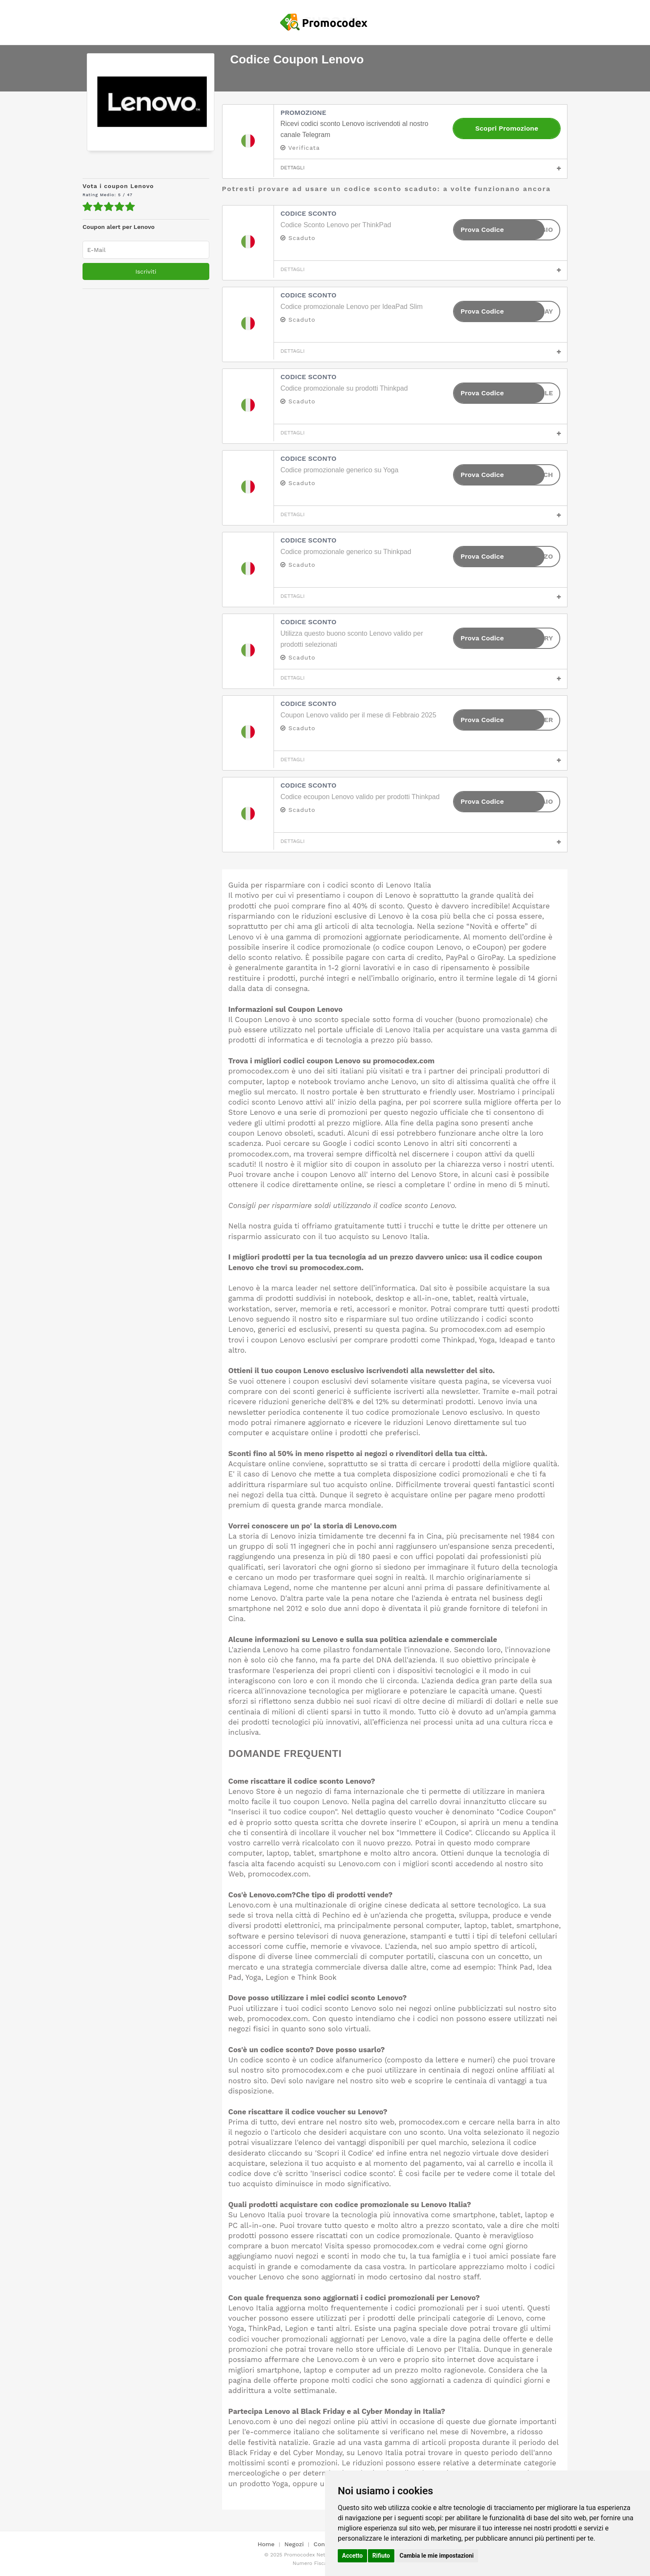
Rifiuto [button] (381, 2555)
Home (265, 2544)
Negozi (294, 2544)
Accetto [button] (352, 2555)
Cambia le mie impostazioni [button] (436, 2555)
